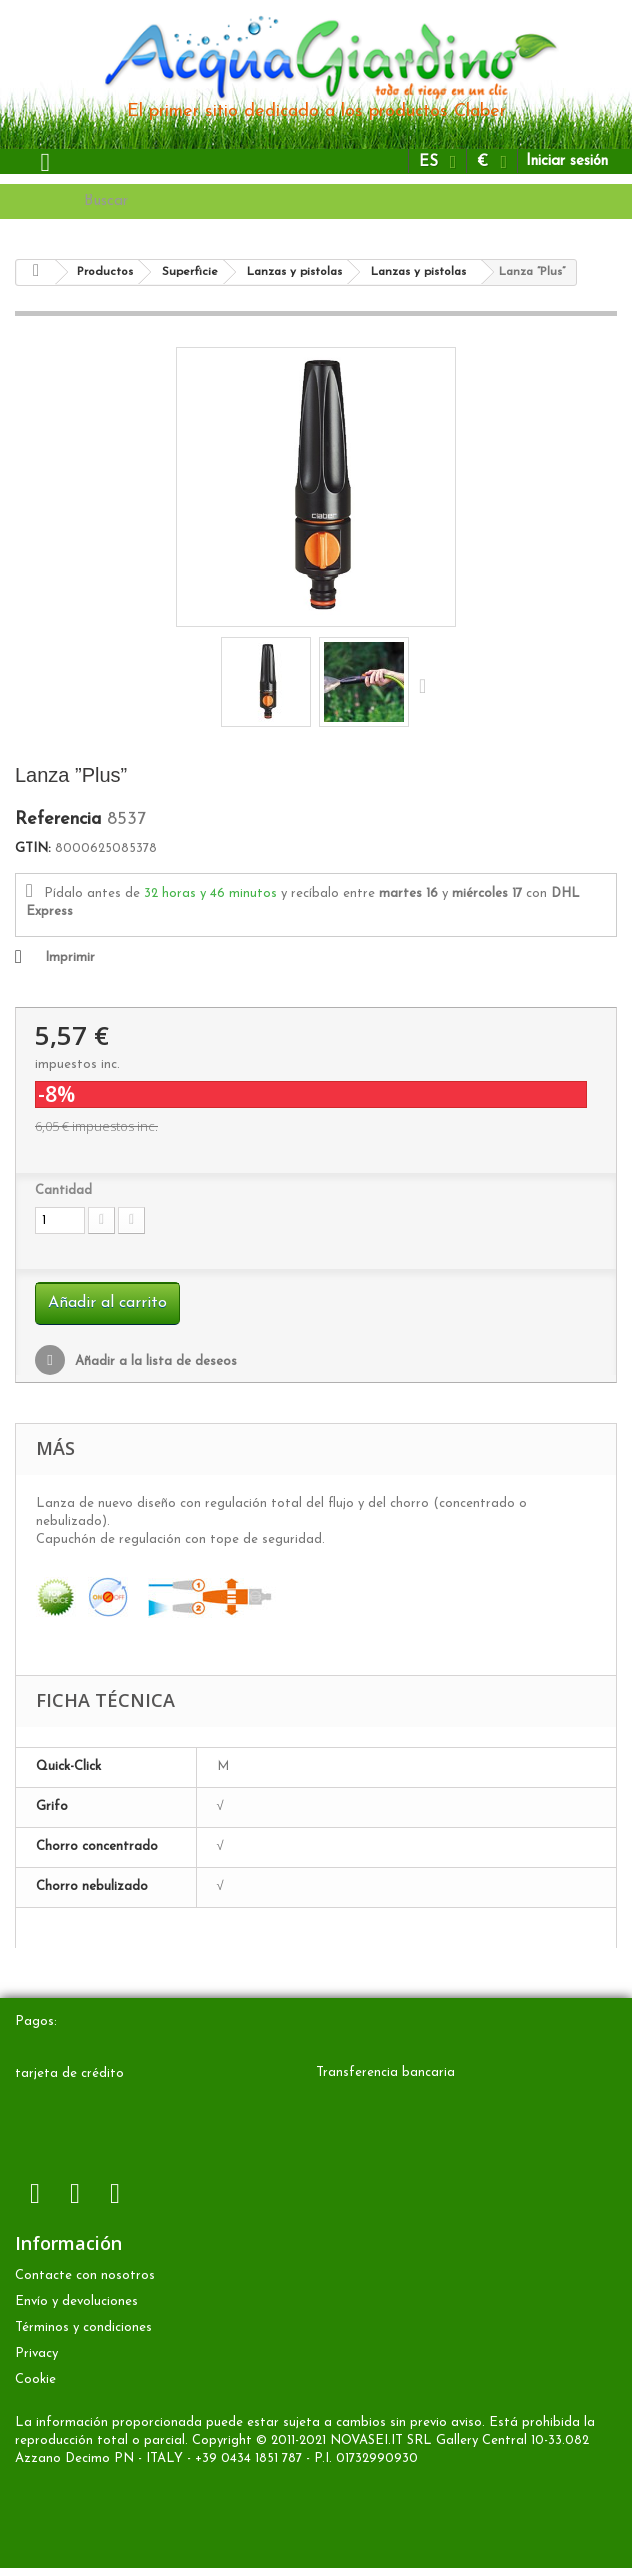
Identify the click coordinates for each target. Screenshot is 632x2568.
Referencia (58, 820)
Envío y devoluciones (76, 2301)
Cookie (35, 2379)
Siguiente (427, 685)
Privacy (36, 2353)
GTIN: (33, 848)
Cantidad (63, 1190)
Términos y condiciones (83, 2327)
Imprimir (70, 957)
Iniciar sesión (567, 161)
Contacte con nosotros (85, 2275)
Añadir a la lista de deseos (154, 1361)
